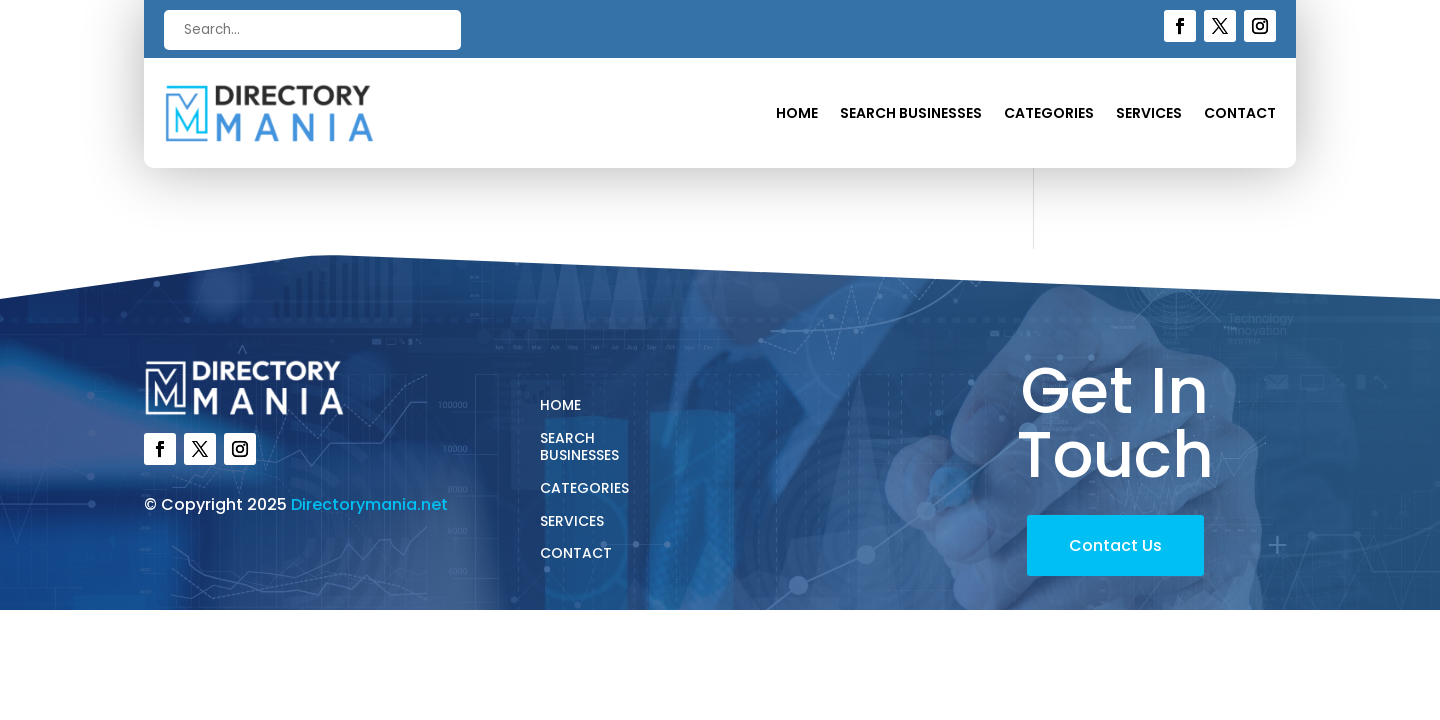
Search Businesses (911, 114)
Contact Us (1115, 545)
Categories (1049, 114)
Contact (1240, 114)
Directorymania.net (369, 504)
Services (1149, 114)
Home (797, 114)
